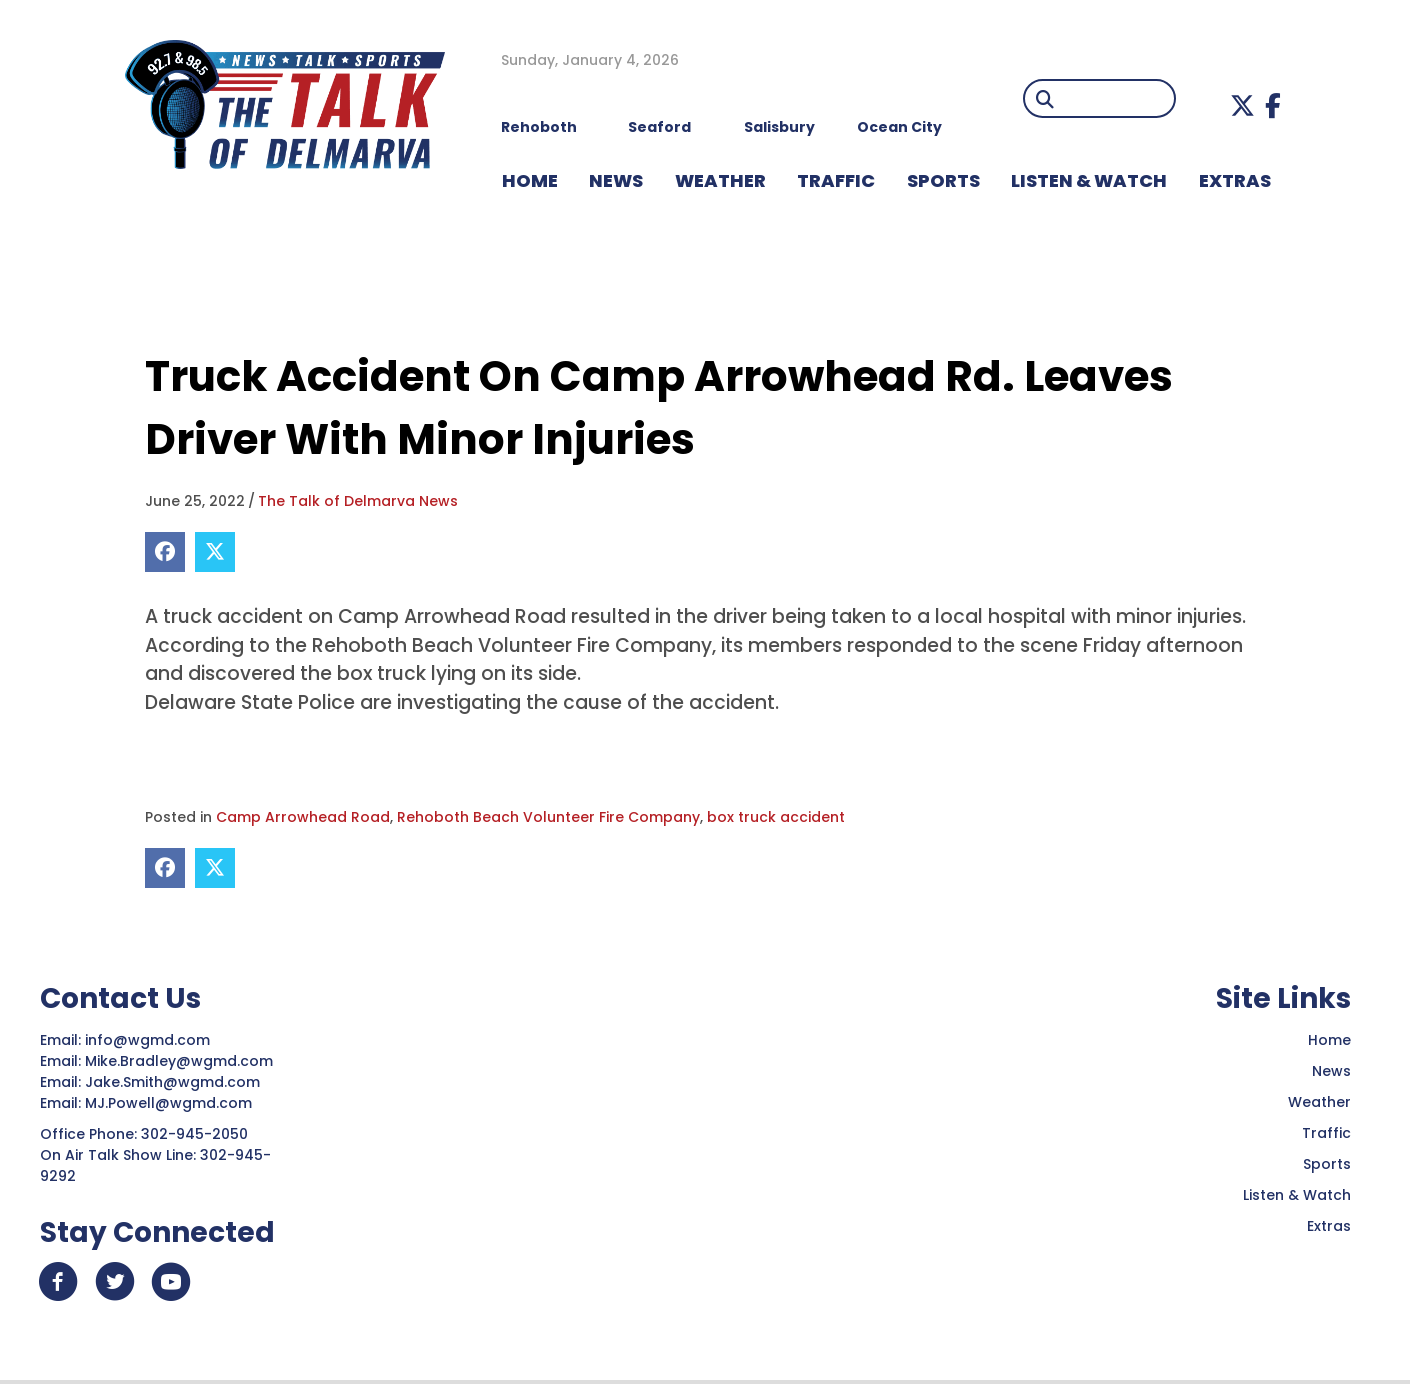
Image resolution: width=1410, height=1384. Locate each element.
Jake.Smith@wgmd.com (174, 1082)
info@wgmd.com (149, 1040)
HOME (530, 180)
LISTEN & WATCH (1089, 180)
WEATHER (720, 180)
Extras (1329, 1226)
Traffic (1326, 1133)
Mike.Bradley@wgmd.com (179, 1061)
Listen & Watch (1297, 1195)
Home (1329, 1040)
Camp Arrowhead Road (303, 817)
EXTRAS (1235, 180)
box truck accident (776, 817)
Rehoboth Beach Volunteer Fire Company (548, 817)
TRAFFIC (836, 180)
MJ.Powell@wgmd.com (172, 1103)
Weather (1319, 1102)
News (1331, 1071)
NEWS (616, 180)
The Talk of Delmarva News (358, 501)
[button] (1242, 105)
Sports (943, 180)
